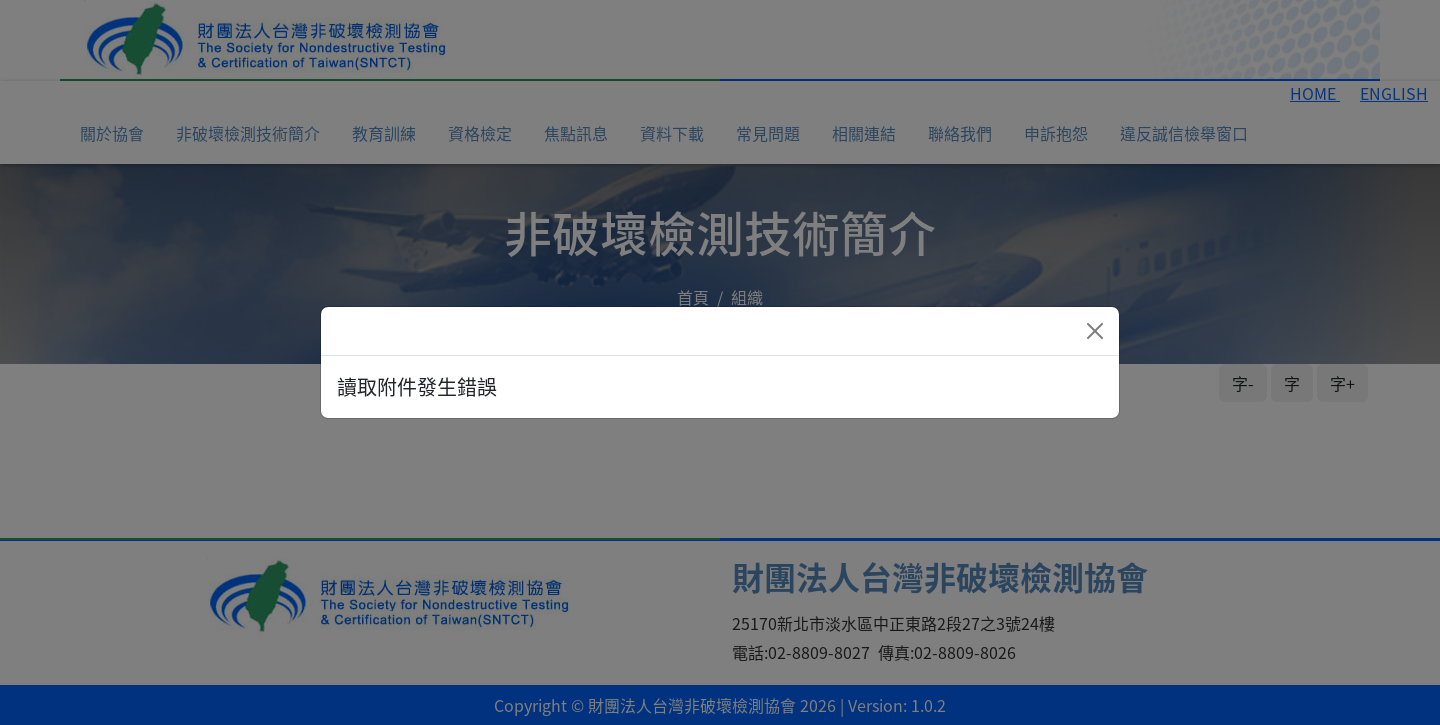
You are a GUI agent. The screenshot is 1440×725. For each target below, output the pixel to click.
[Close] (1095, 331)
